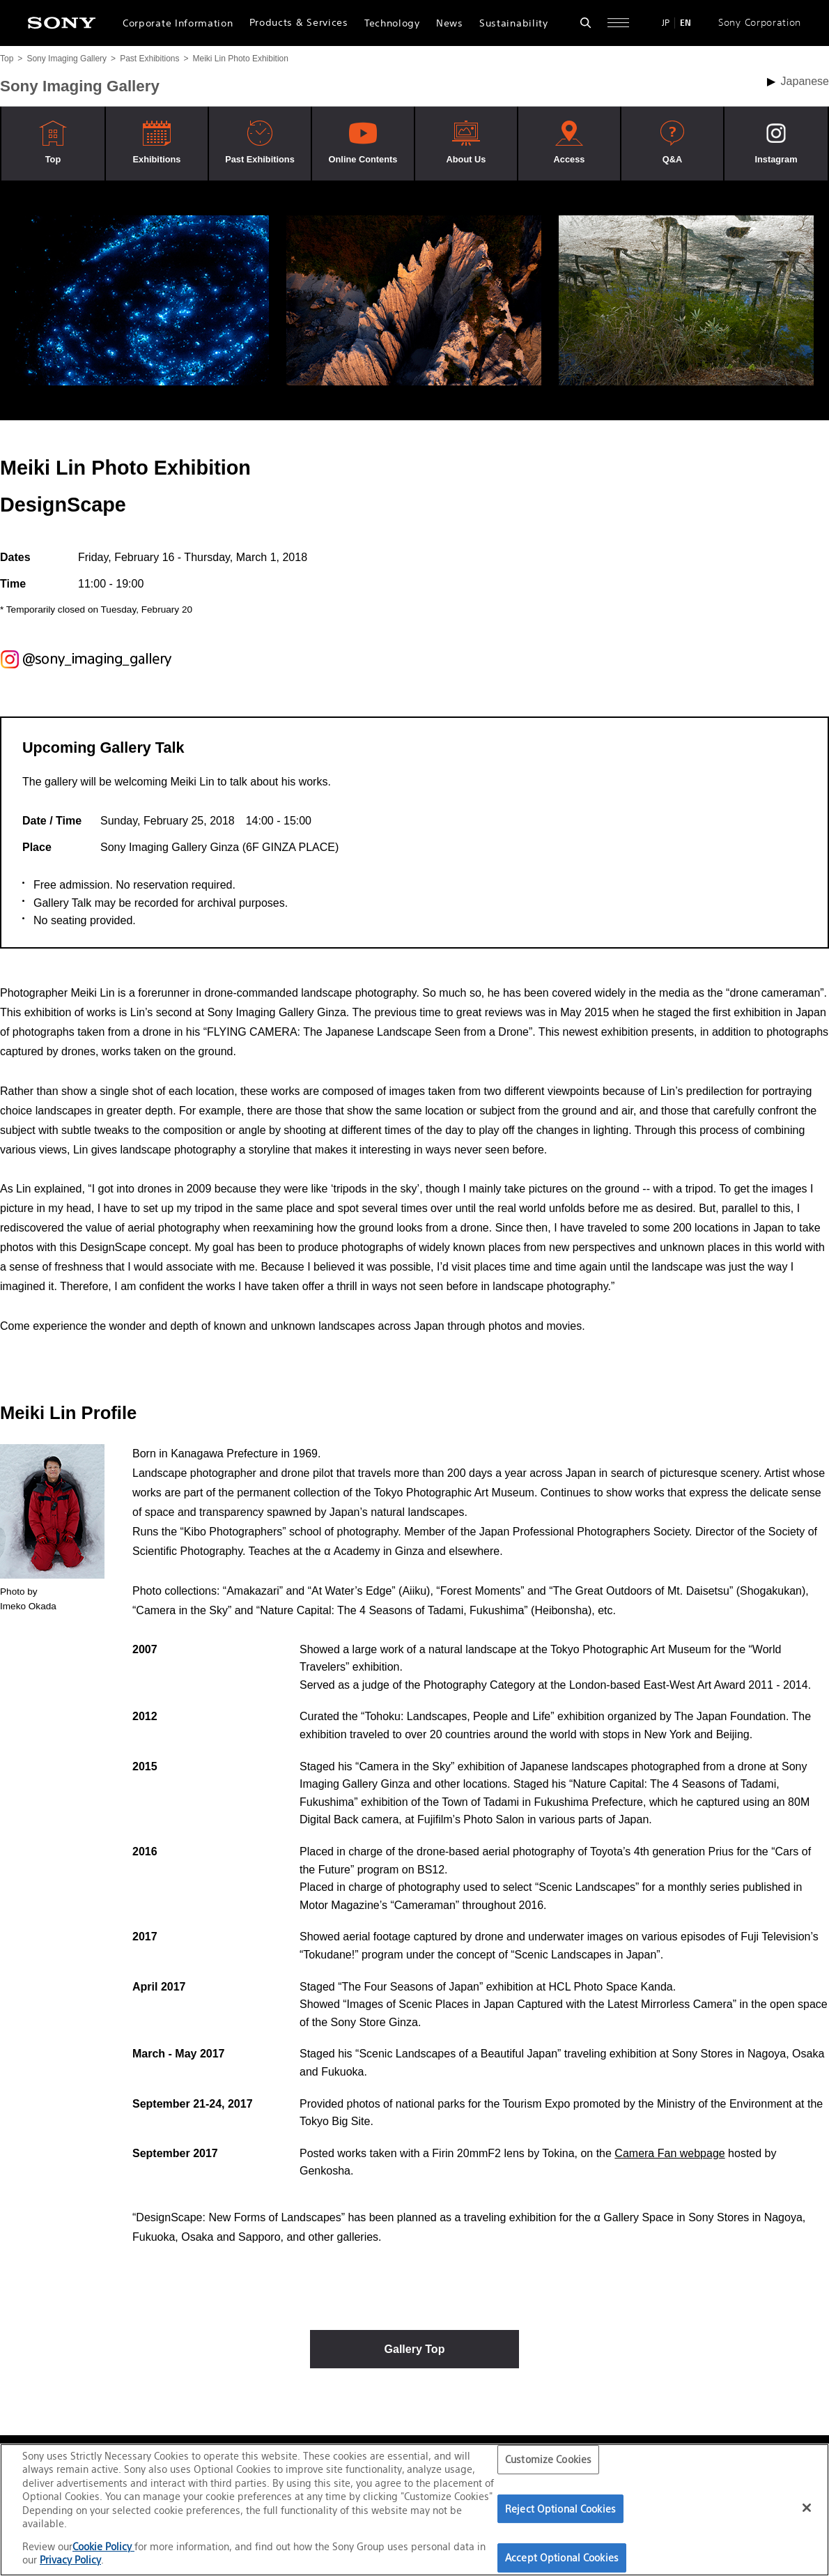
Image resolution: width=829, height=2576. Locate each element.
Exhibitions (157, 159)
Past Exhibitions (149, 58)
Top (6, 58)
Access (569, 159)
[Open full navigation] (618, 22)
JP (665, 23)
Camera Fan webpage (669, 2153)
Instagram (775, 159)
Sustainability (513, 23)
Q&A (672, 159)
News (449, 23)
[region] (414, 2510)
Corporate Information (178, 23)
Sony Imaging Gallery (66, 58)
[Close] (806, 2507)
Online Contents (363, 159)
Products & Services (298, 22)
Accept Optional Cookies (562, 2557)
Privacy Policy (70, 2560)
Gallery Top (415, 2349)
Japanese (805, 81)
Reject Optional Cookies (560, 2509)
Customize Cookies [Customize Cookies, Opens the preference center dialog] (548, 2459)
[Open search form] (585, 22)
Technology (392, 23)
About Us (466, 159)
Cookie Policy (103, 2546)
